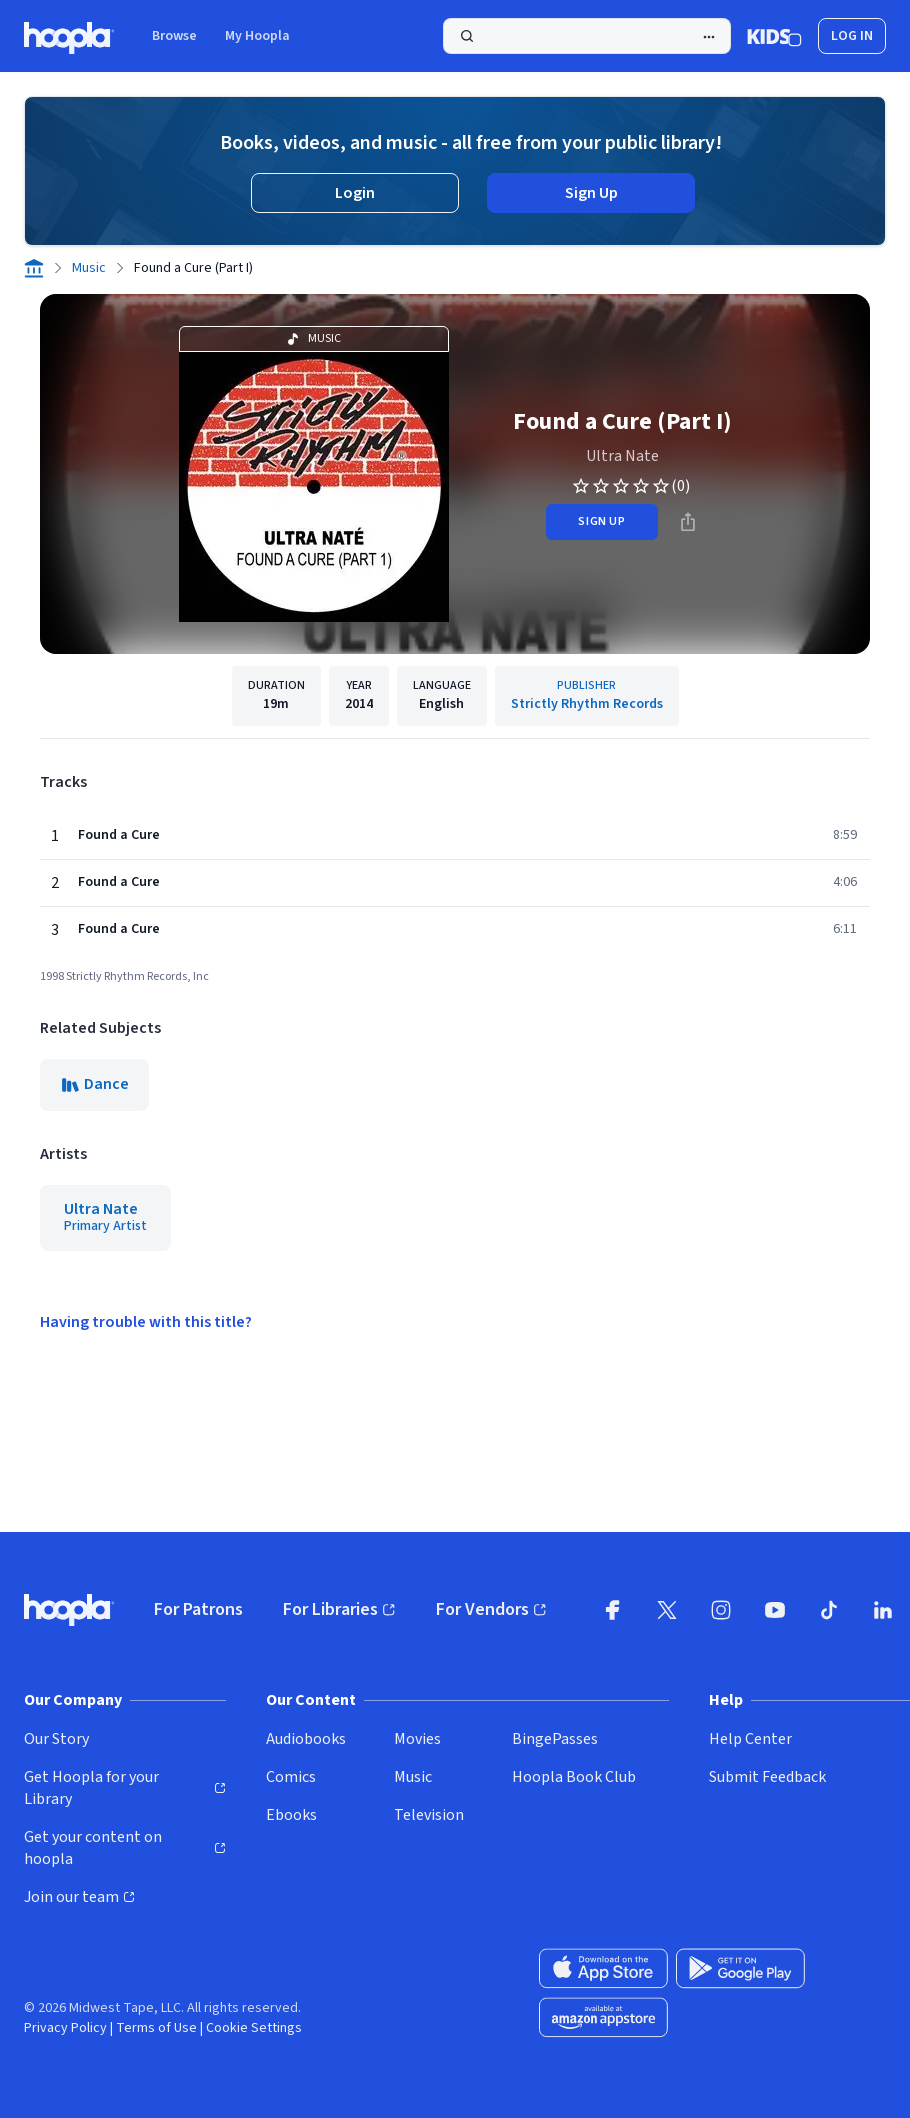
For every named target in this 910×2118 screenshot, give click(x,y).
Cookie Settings (254, 2028)
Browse (174, 36)
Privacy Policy (65, 2028)
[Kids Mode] (774, 36)
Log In (852, 36)
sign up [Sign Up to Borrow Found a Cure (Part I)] (601, 521)
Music (89, 268)
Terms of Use (156, 2028)
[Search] (587, 36)
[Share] (688, 522)
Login (355, 193)
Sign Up (591, 193)
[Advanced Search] (709, 37)
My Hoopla (257, 36)
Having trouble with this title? (146, 1322)
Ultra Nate (622, 456)
